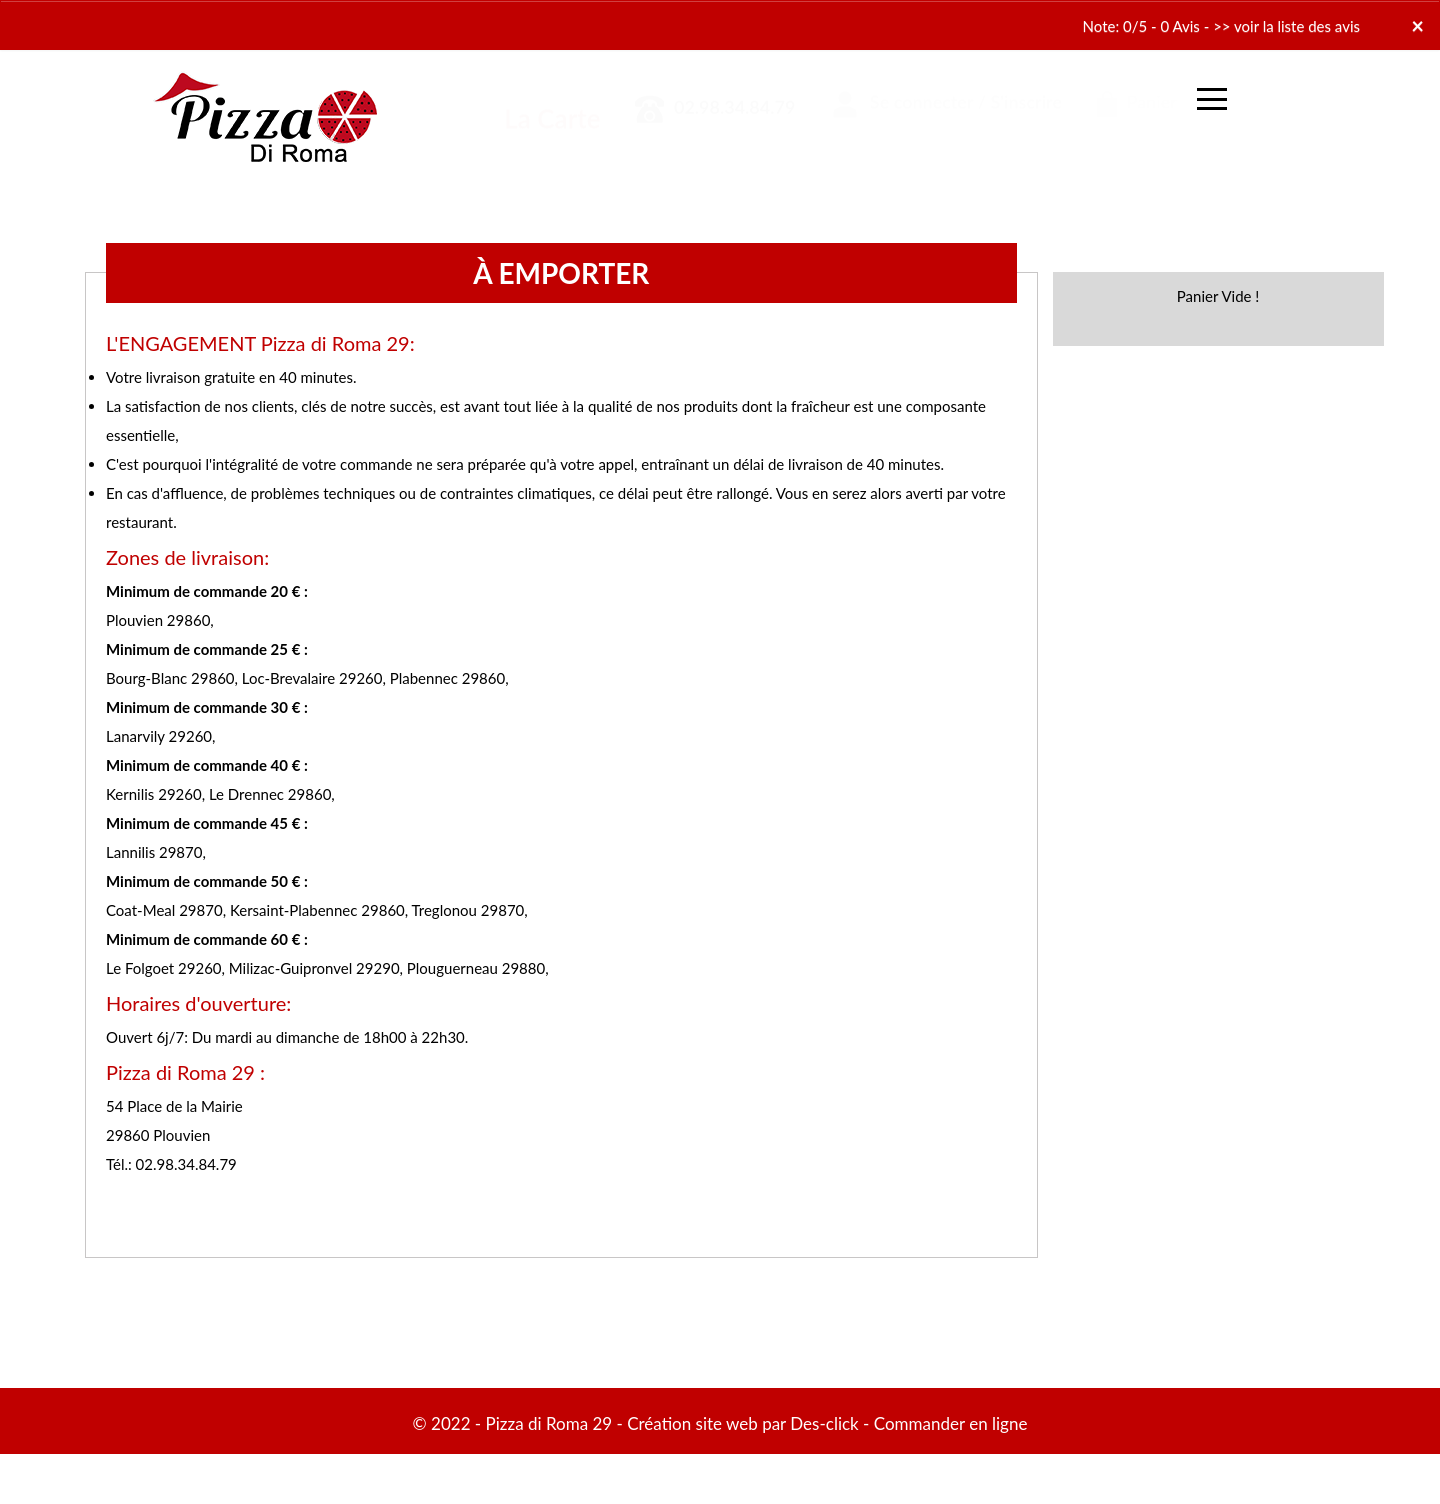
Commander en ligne (951, 1423)
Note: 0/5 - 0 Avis (1141, 26)
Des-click (824, 1423)
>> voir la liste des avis (1286, 26)
